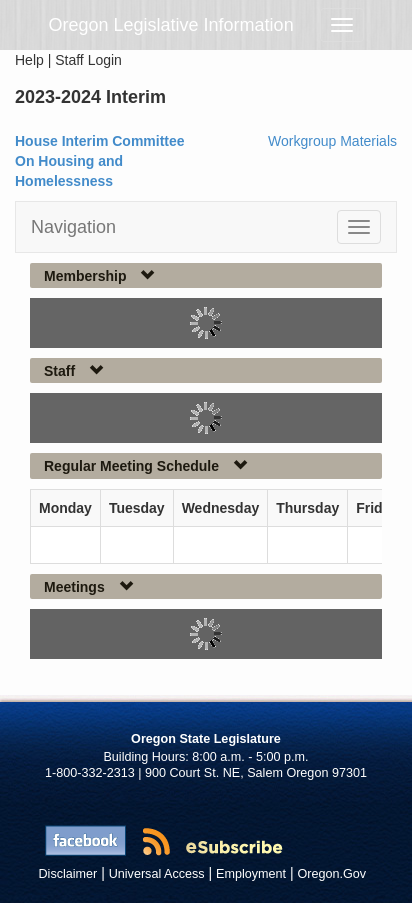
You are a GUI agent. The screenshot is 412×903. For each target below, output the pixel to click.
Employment (251, 874)
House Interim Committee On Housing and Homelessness (100, 161)
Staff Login (88, 60)
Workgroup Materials (332, 141)
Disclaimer (68, 874)
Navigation (73, 227)
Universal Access (157, 874)
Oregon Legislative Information (171, 25)
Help (29, 60)
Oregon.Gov (331, 874)
